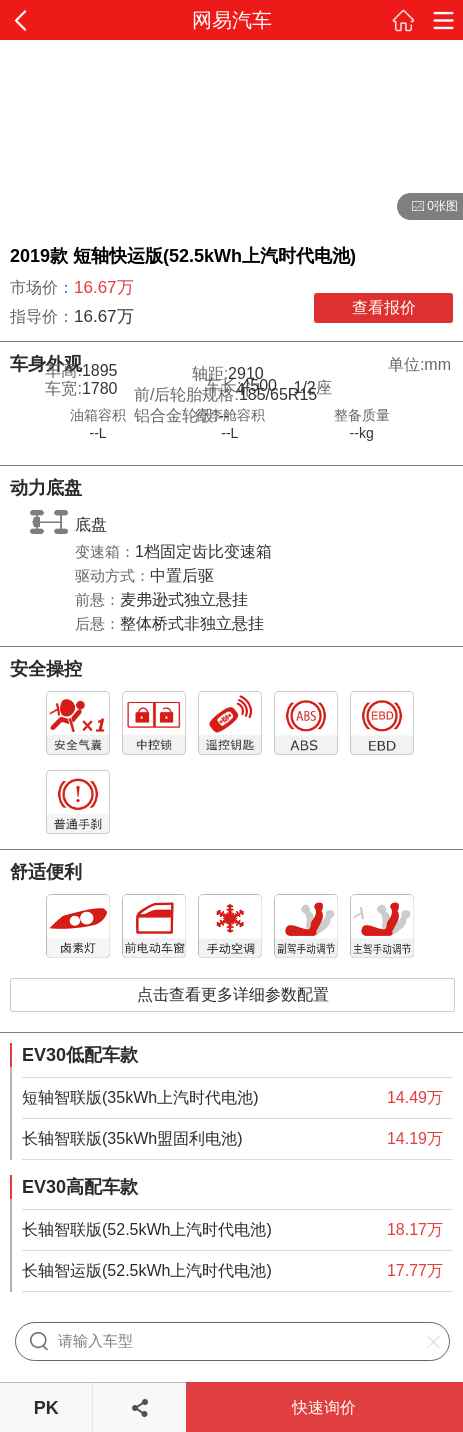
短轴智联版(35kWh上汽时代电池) (140, 1097)
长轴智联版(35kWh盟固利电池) (132, 1138)
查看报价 (384, 307)
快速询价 (324, 1407)
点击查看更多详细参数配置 (233, 994)
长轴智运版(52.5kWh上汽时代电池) (147, 1270)
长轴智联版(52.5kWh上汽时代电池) (147, 1229)
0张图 (427, 207)
